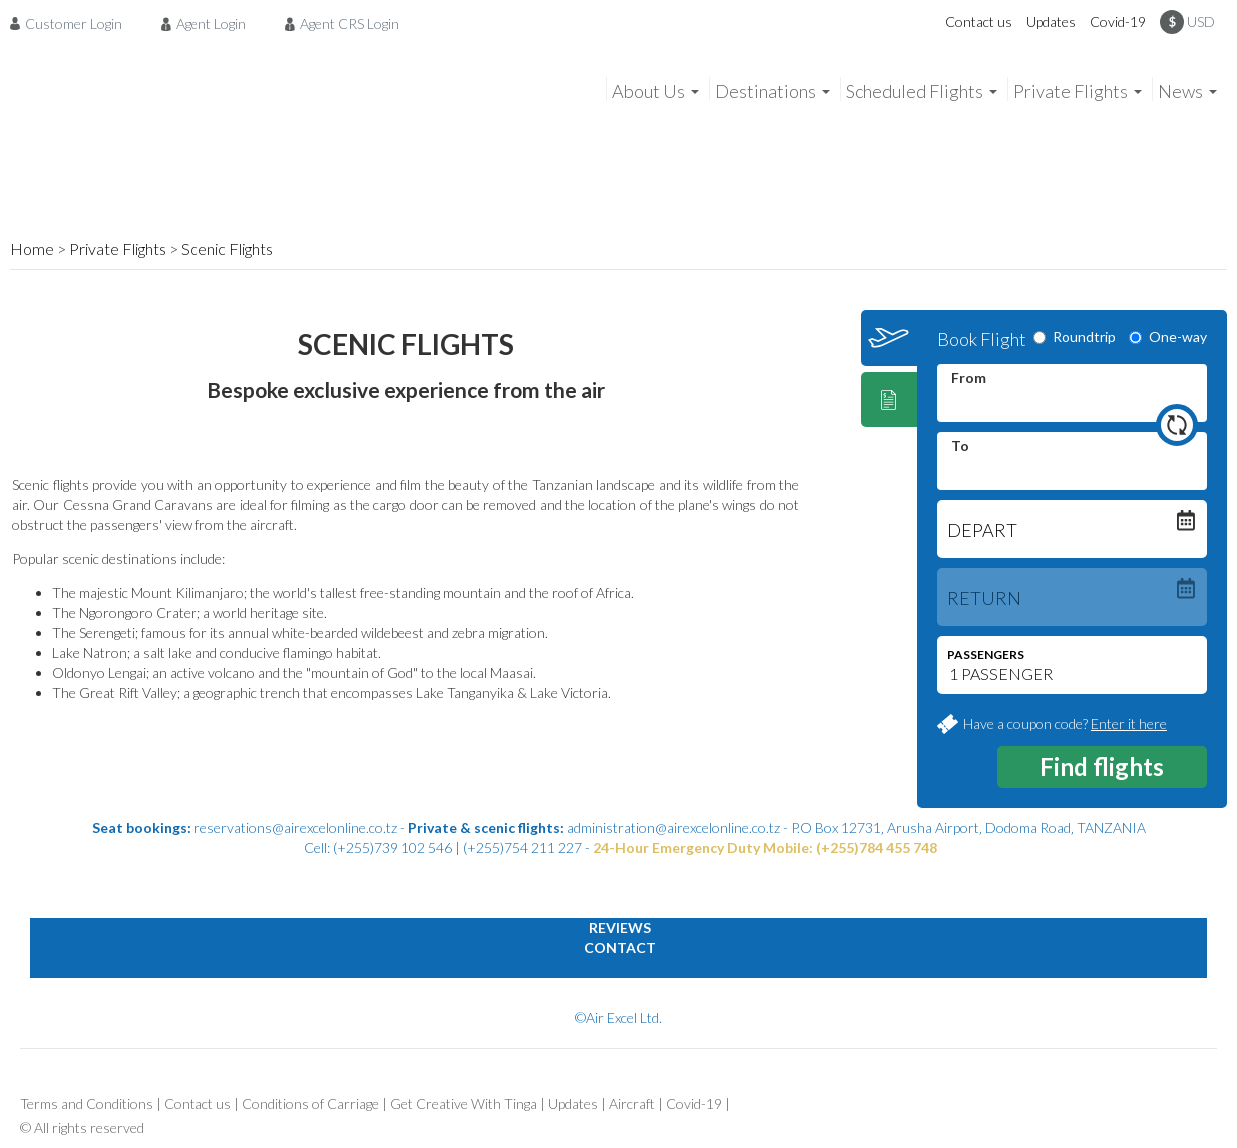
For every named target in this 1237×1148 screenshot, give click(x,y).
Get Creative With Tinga (463, 1103)
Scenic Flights (227, 248)
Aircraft (632, 1103)
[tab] (889, 338)
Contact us (978, 21)
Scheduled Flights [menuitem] (914, 91)
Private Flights (117, 248)
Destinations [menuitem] (765, 91)
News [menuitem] (1180, 91)
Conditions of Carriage (310, 1103)
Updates (1051, 21)
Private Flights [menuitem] (1070, 91)
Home (32, 248)
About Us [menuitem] (648, 91)
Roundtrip (1074, 336)
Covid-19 (1118, 21)
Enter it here (1129, 723)
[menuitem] (71, 23)
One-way (1168, 336)
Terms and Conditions (86, 1103)
